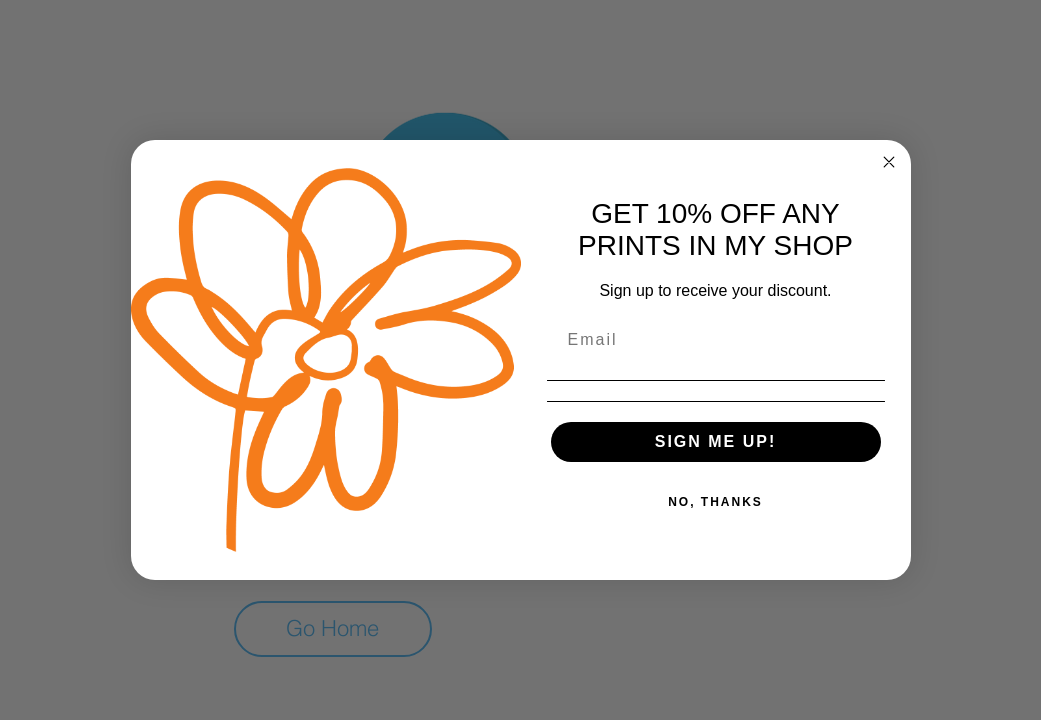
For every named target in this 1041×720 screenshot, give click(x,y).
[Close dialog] (889, 162)
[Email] (716, 340)
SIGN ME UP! (716, 441)
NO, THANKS (715, 502)
